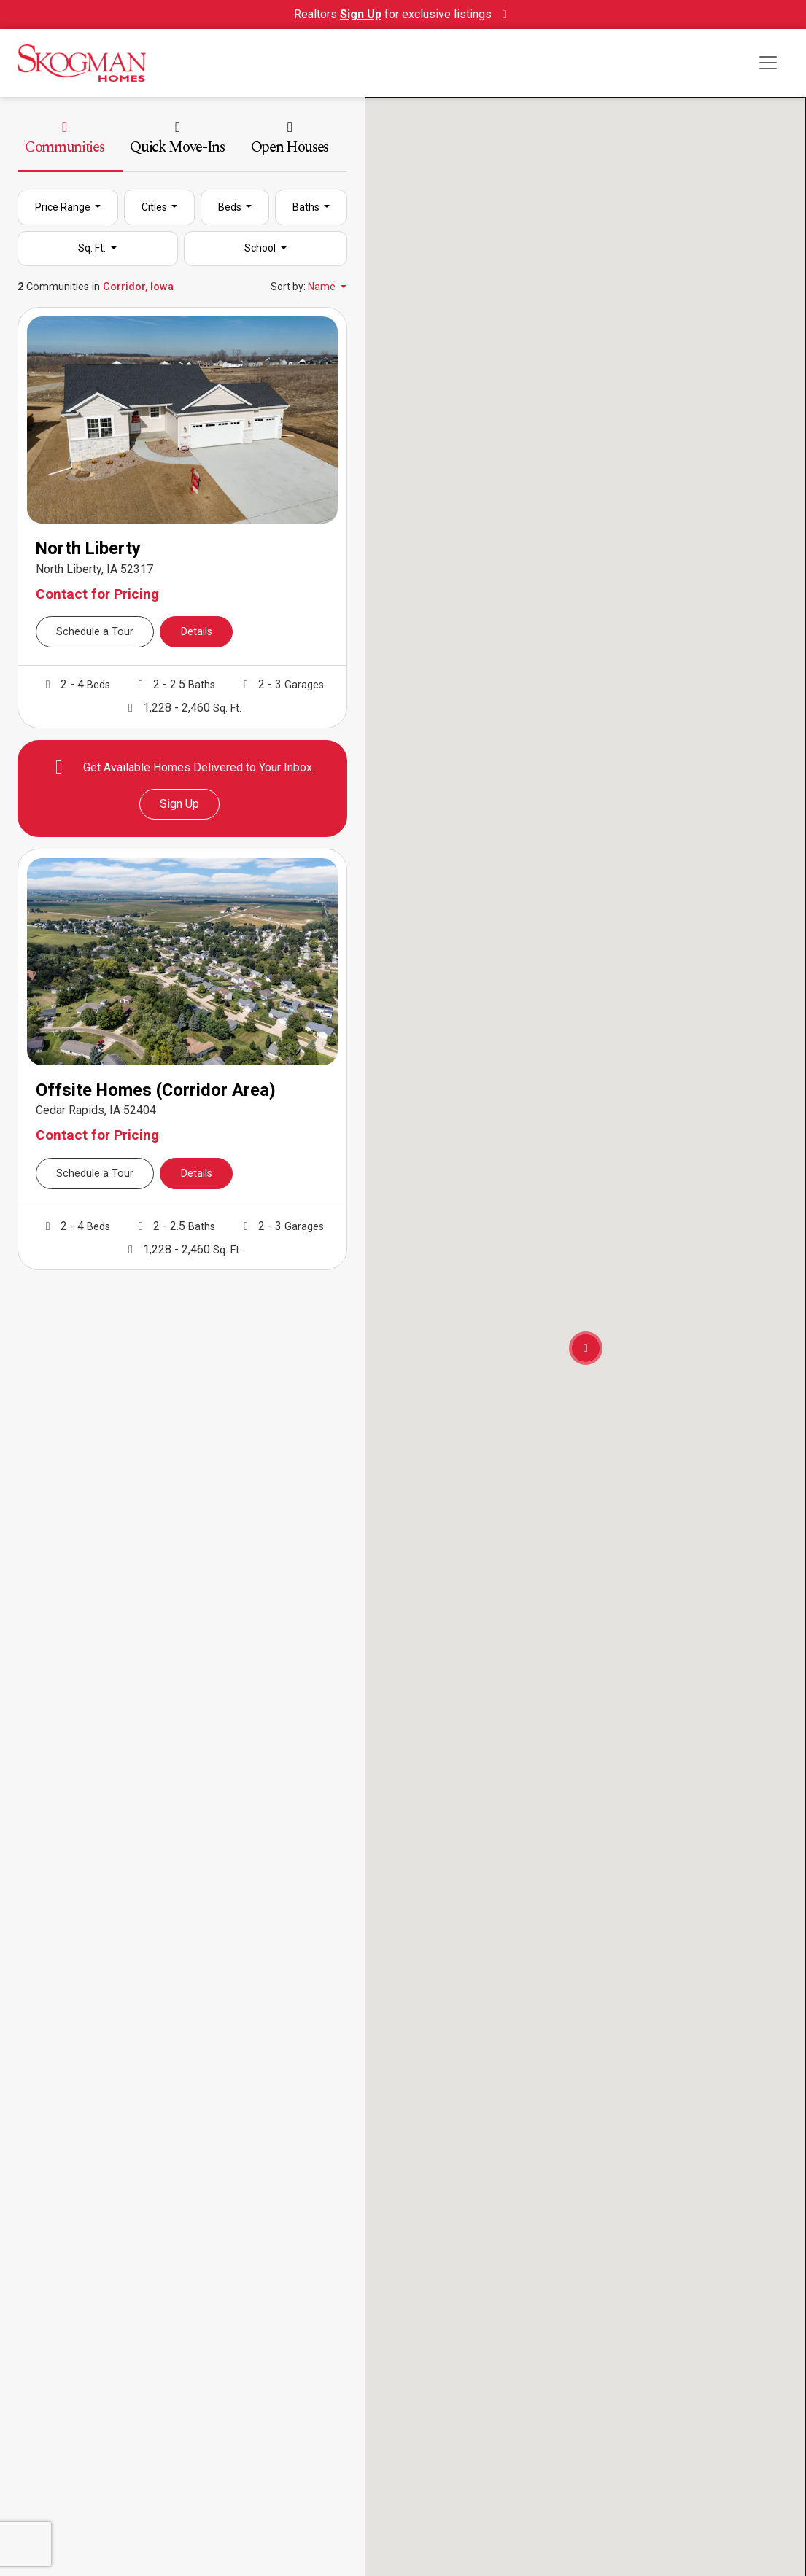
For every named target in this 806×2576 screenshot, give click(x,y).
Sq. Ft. (93, 248)
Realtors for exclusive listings (403, 14)
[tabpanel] (182, 730)
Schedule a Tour (94, 632)
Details (196, 632)
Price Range (64, 207)
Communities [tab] (64, 139)
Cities (155, 207)
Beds (231, 207)
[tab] (183, 146)
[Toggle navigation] (768, 62)
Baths (307, 207)
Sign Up (179, 804)
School (261, 248)
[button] (586, 1348)
